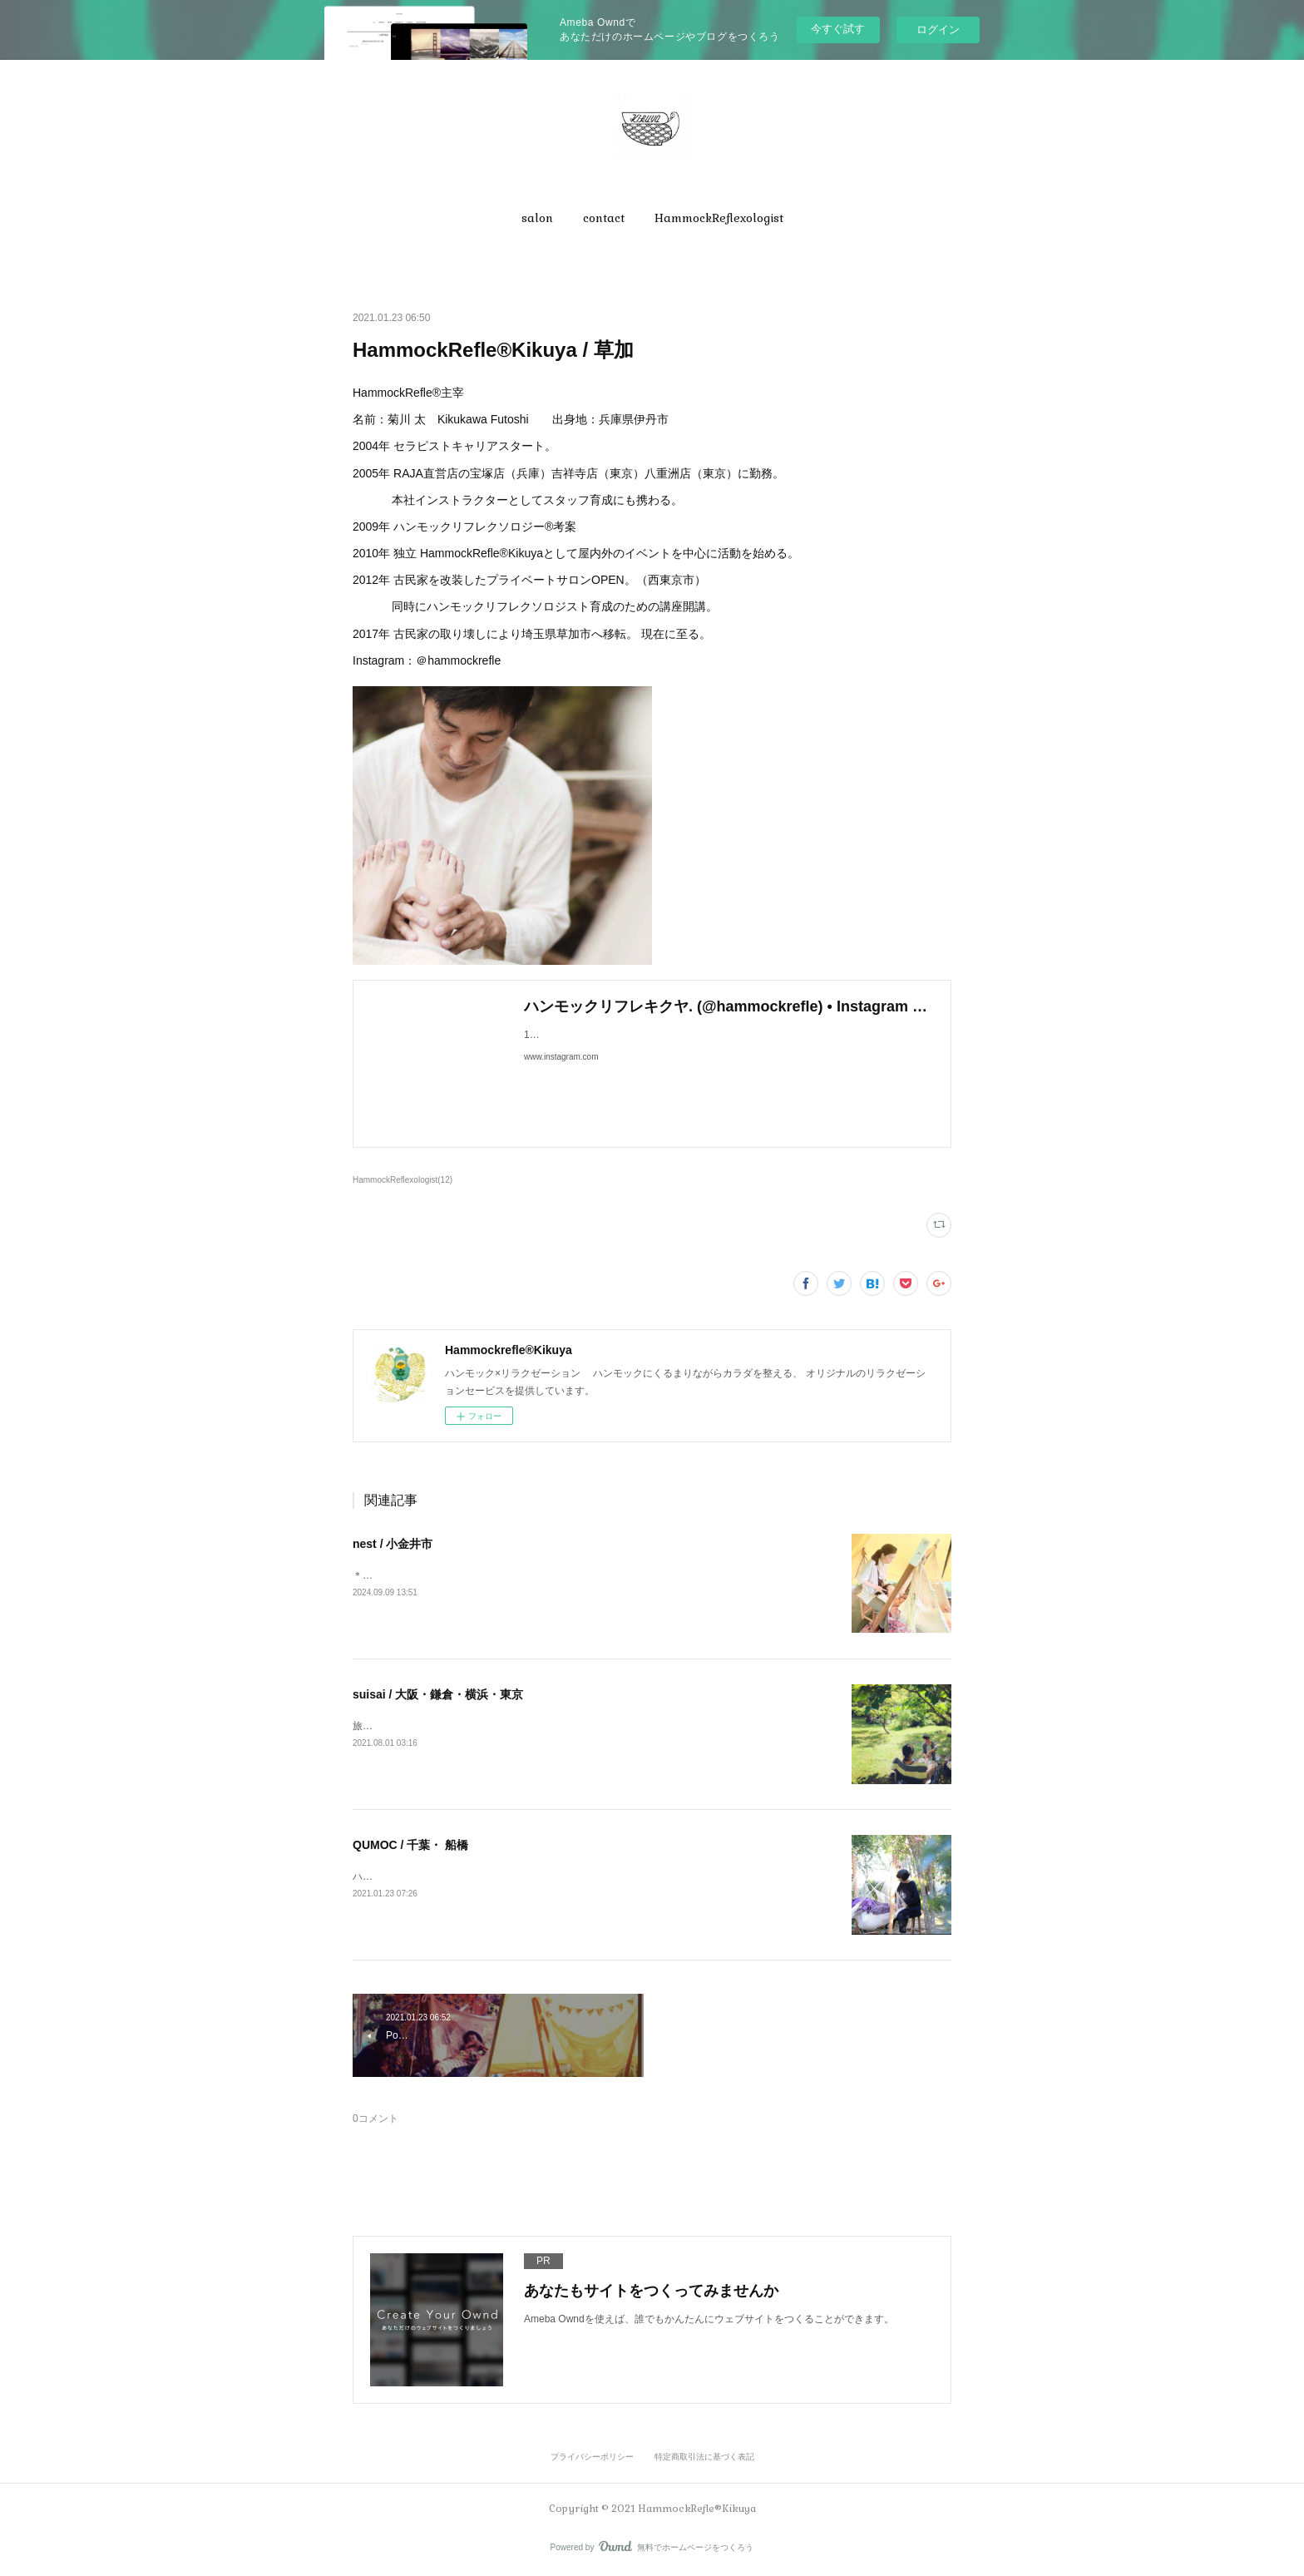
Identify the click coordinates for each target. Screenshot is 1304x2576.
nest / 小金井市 (392, 1543)
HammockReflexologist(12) (402, 1179)
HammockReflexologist (718, 217)
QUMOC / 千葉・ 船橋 (410, 1845)
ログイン (938, 29)
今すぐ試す (838, 28)
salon (537, 217)
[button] (537, 218)
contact (604, 217)
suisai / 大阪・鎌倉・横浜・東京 (438, 1694)
